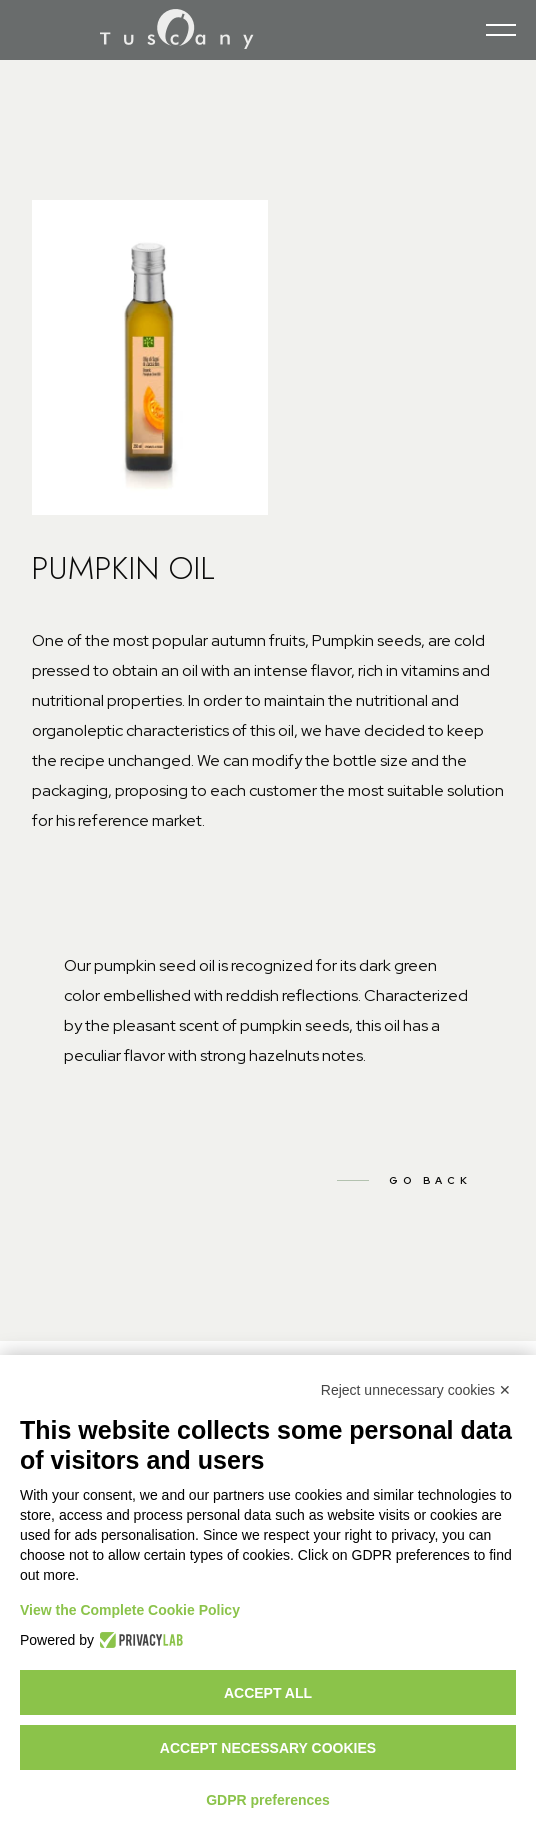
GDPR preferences (268, 1800)
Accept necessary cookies (268, 1748)
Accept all (268, 1693)
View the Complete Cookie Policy (130, 1610)
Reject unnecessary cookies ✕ (416, 1390)
